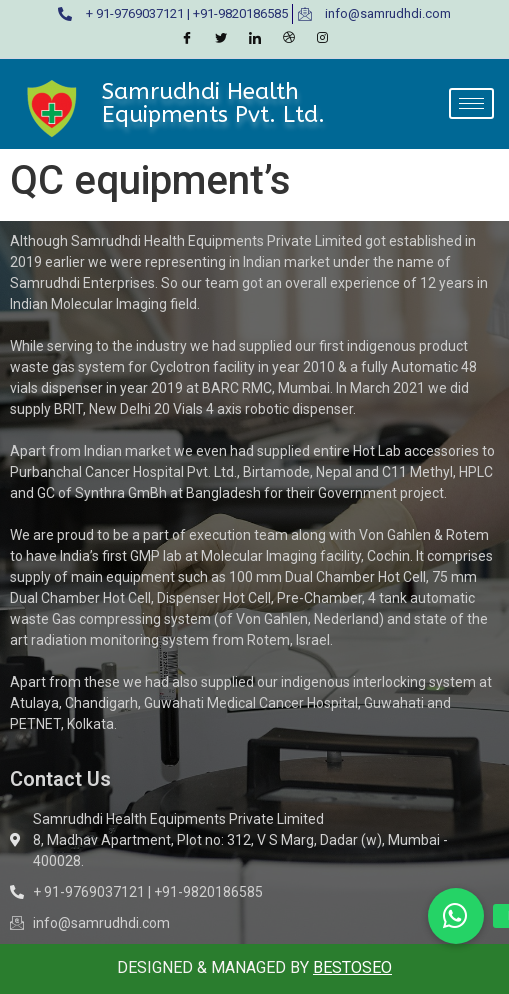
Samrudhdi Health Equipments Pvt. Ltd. (213, 102)
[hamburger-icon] (471, 103)
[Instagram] (323, 39)
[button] (456, 916)
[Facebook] (187, 39)
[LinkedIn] (255, 39)
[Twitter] (221, 39)
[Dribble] (289, 39)
